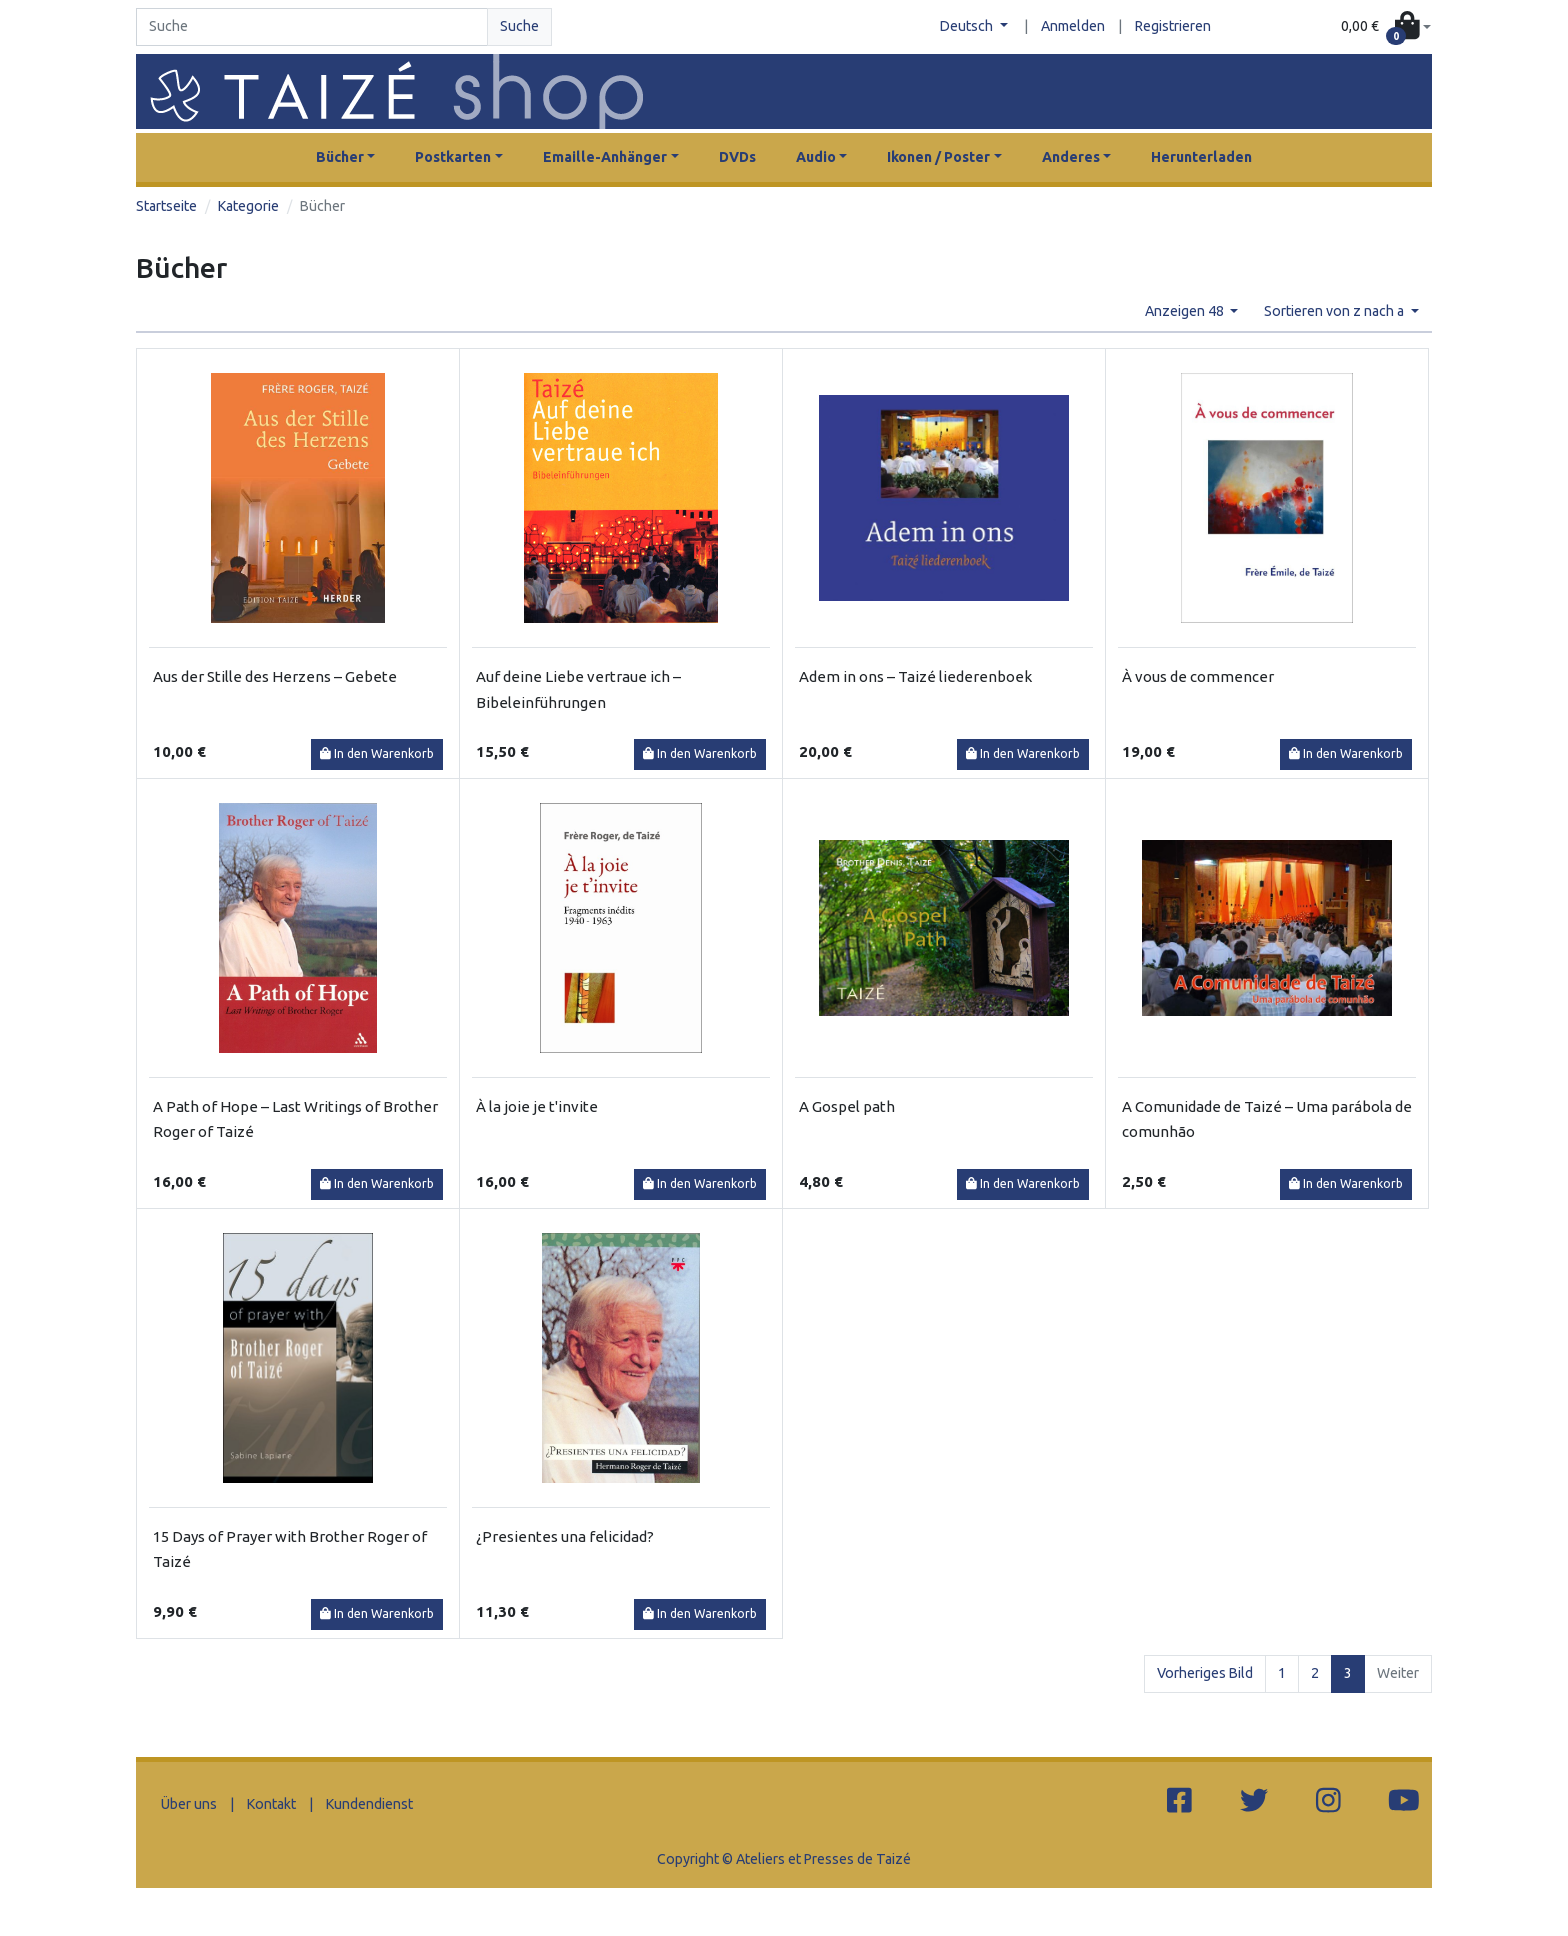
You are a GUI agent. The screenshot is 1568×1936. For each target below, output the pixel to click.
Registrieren (1173, 26)
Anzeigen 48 (1186, 311)
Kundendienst (369, 1804)
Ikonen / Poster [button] (938, 157)
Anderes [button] (1071, 157)
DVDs (737, 157)
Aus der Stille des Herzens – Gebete (275, 676)
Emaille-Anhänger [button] (605, 157)
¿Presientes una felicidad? (565, 1536)
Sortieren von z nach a (1335, 311)
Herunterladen (1201, 157)
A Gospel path (847, 1106)
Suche (519, 26)
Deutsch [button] (968, 26)
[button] (1386, 27)
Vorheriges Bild (1205, 1673)
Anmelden (1073, 26)
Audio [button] (816, 157)
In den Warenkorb (377, 753)
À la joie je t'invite (537, 1106)
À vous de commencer (1198, 676)
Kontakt (271, 1804)
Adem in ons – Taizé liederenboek (915, 676)
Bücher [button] (340, 157)
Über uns (189, 1804)
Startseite (166, 206)
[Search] (312, 27)
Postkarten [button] (453, 157)
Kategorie (248, 206)
